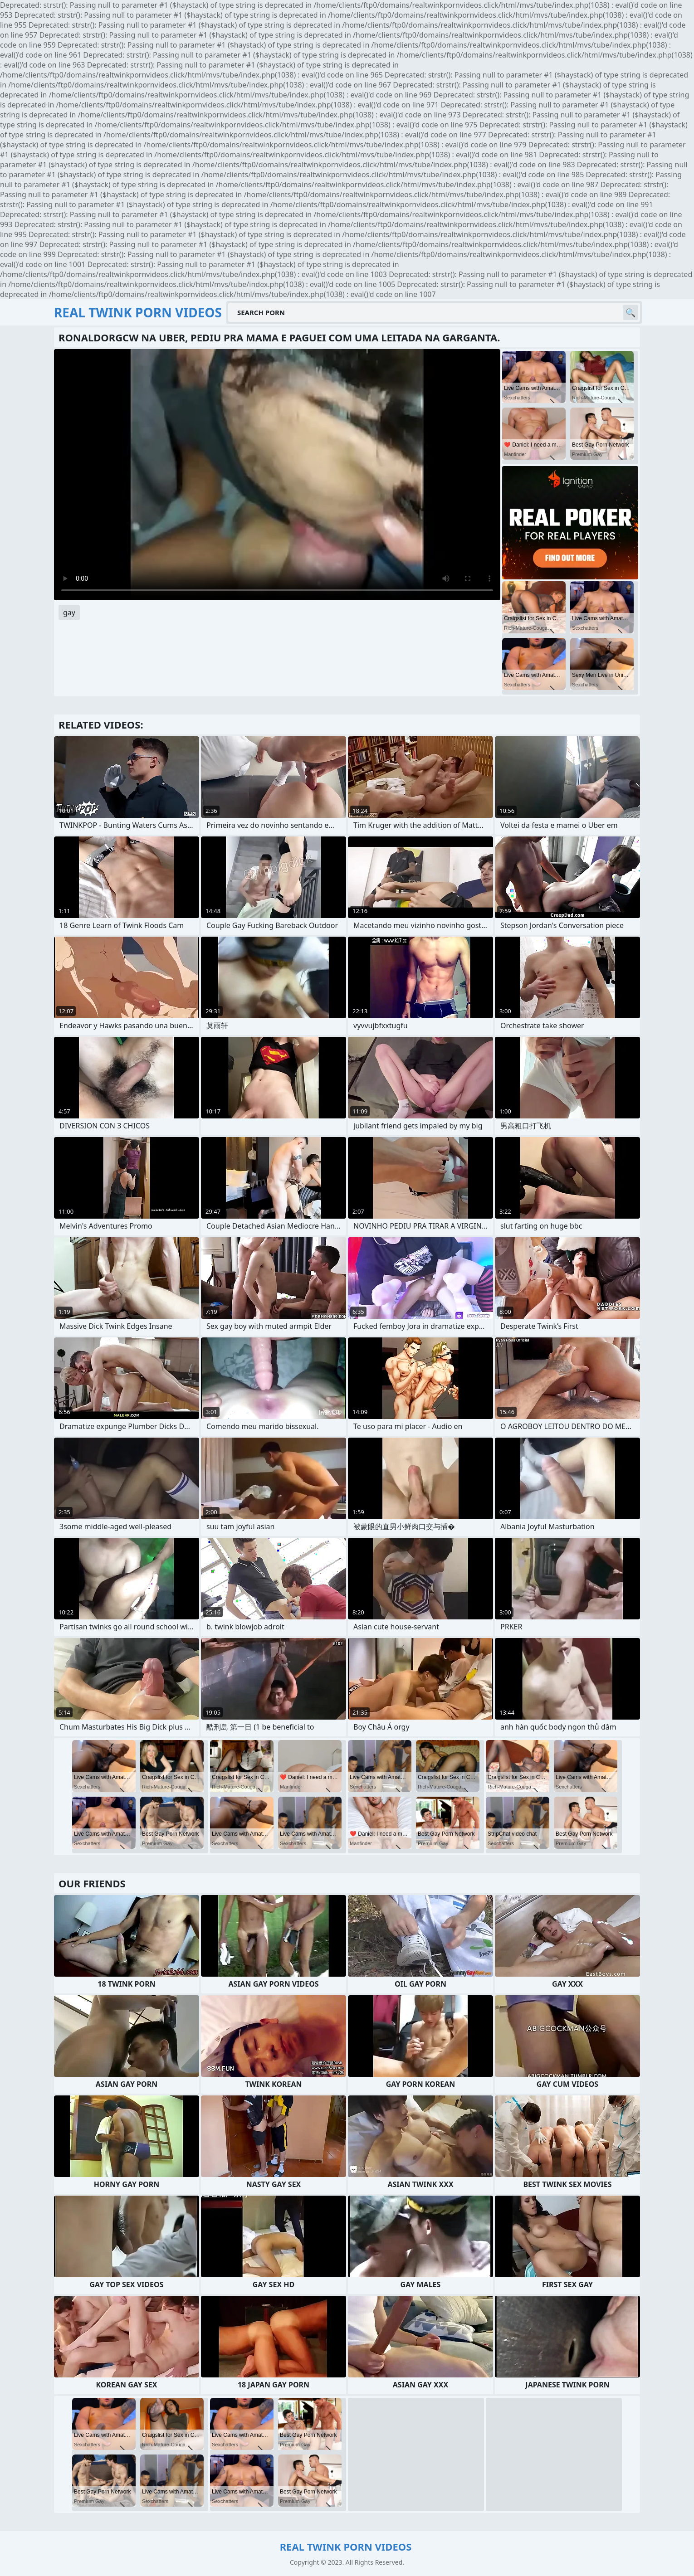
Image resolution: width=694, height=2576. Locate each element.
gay (69, 612)
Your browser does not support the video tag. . (277, 474)
